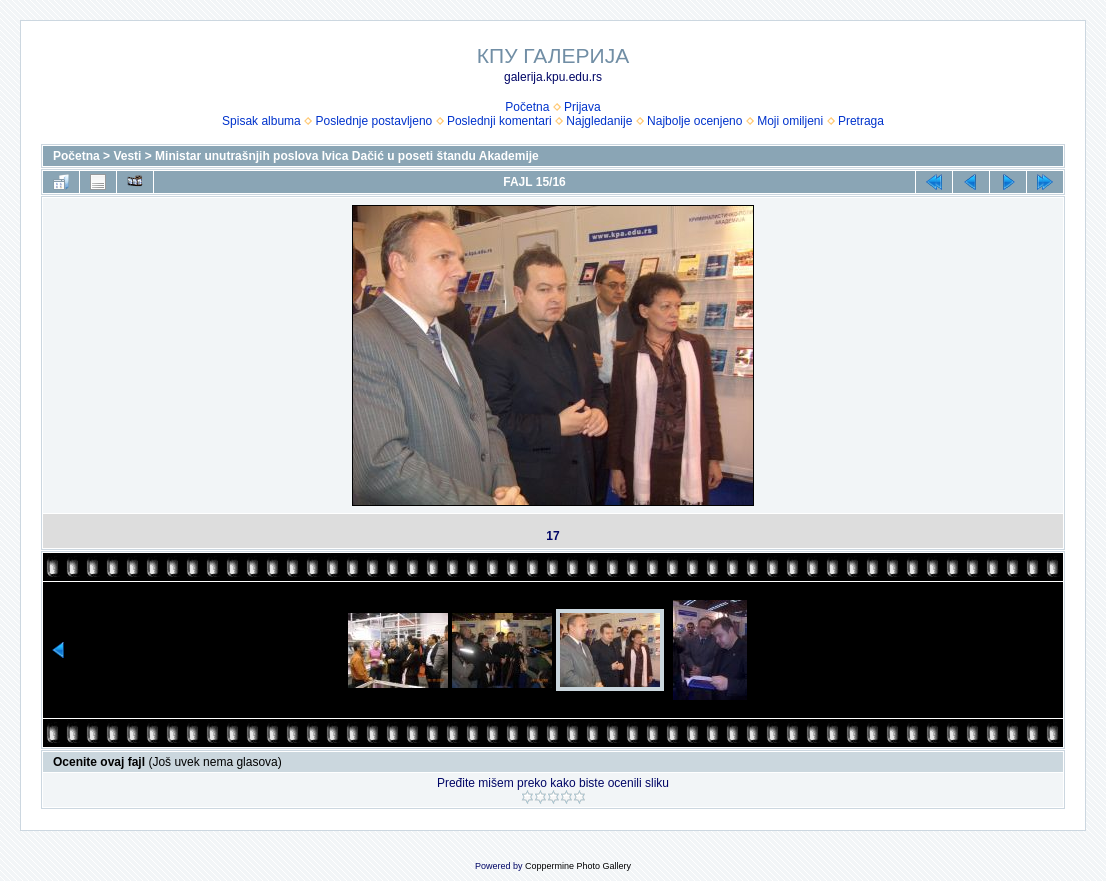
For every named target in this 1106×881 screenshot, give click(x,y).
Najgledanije (599, 121)
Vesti (127, 156)
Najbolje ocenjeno (694, 121)
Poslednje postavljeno (373, 121)
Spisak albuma (261, 121)
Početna (527, 107)
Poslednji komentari (499, 121)
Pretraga (861, 121)
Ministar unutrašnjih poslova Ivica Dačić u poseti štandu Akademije (347, 156)
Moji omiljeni (790, 121)
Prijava (582, 107)
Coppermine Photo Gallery (578, 866)
